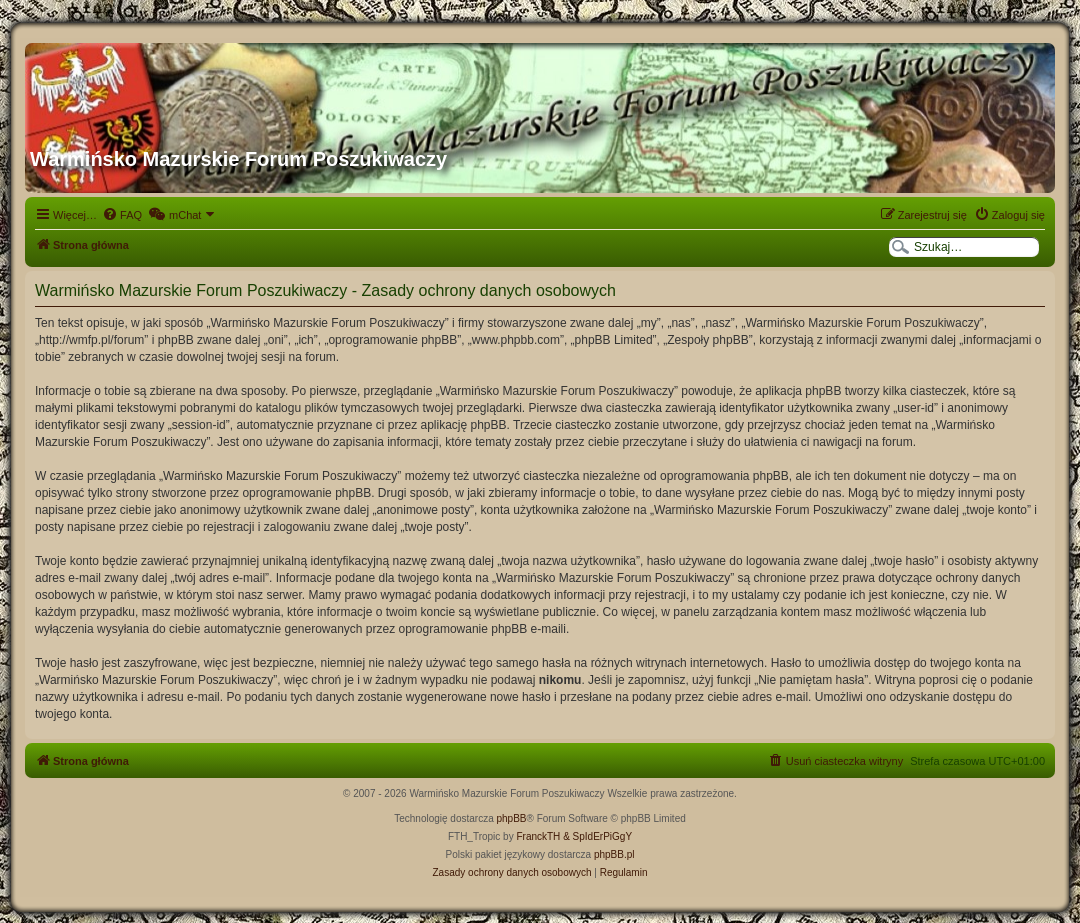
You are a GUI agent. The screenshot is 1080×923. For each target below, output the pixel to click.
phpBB (512, 818)
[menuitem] (122, 215)
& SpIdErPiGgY (597, 836)
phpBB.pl (614, 854)
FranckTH (538, 836)
